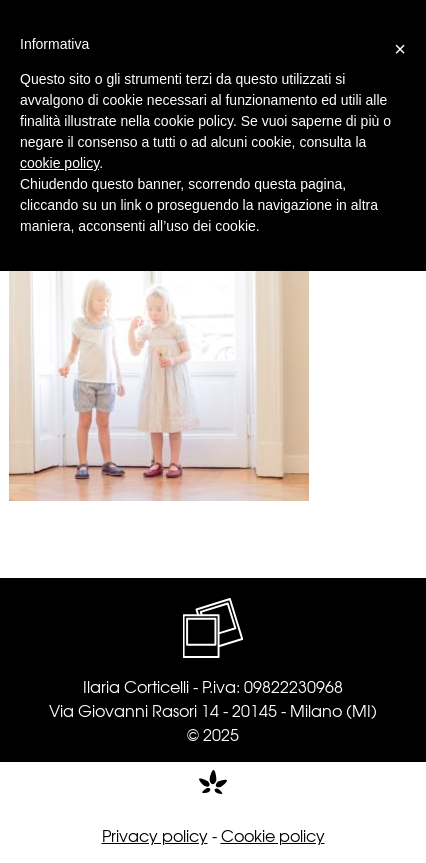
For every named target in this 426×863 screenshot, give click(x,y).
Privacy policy (155, 835)
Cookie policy (273, 835)
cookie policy (59, 163)
